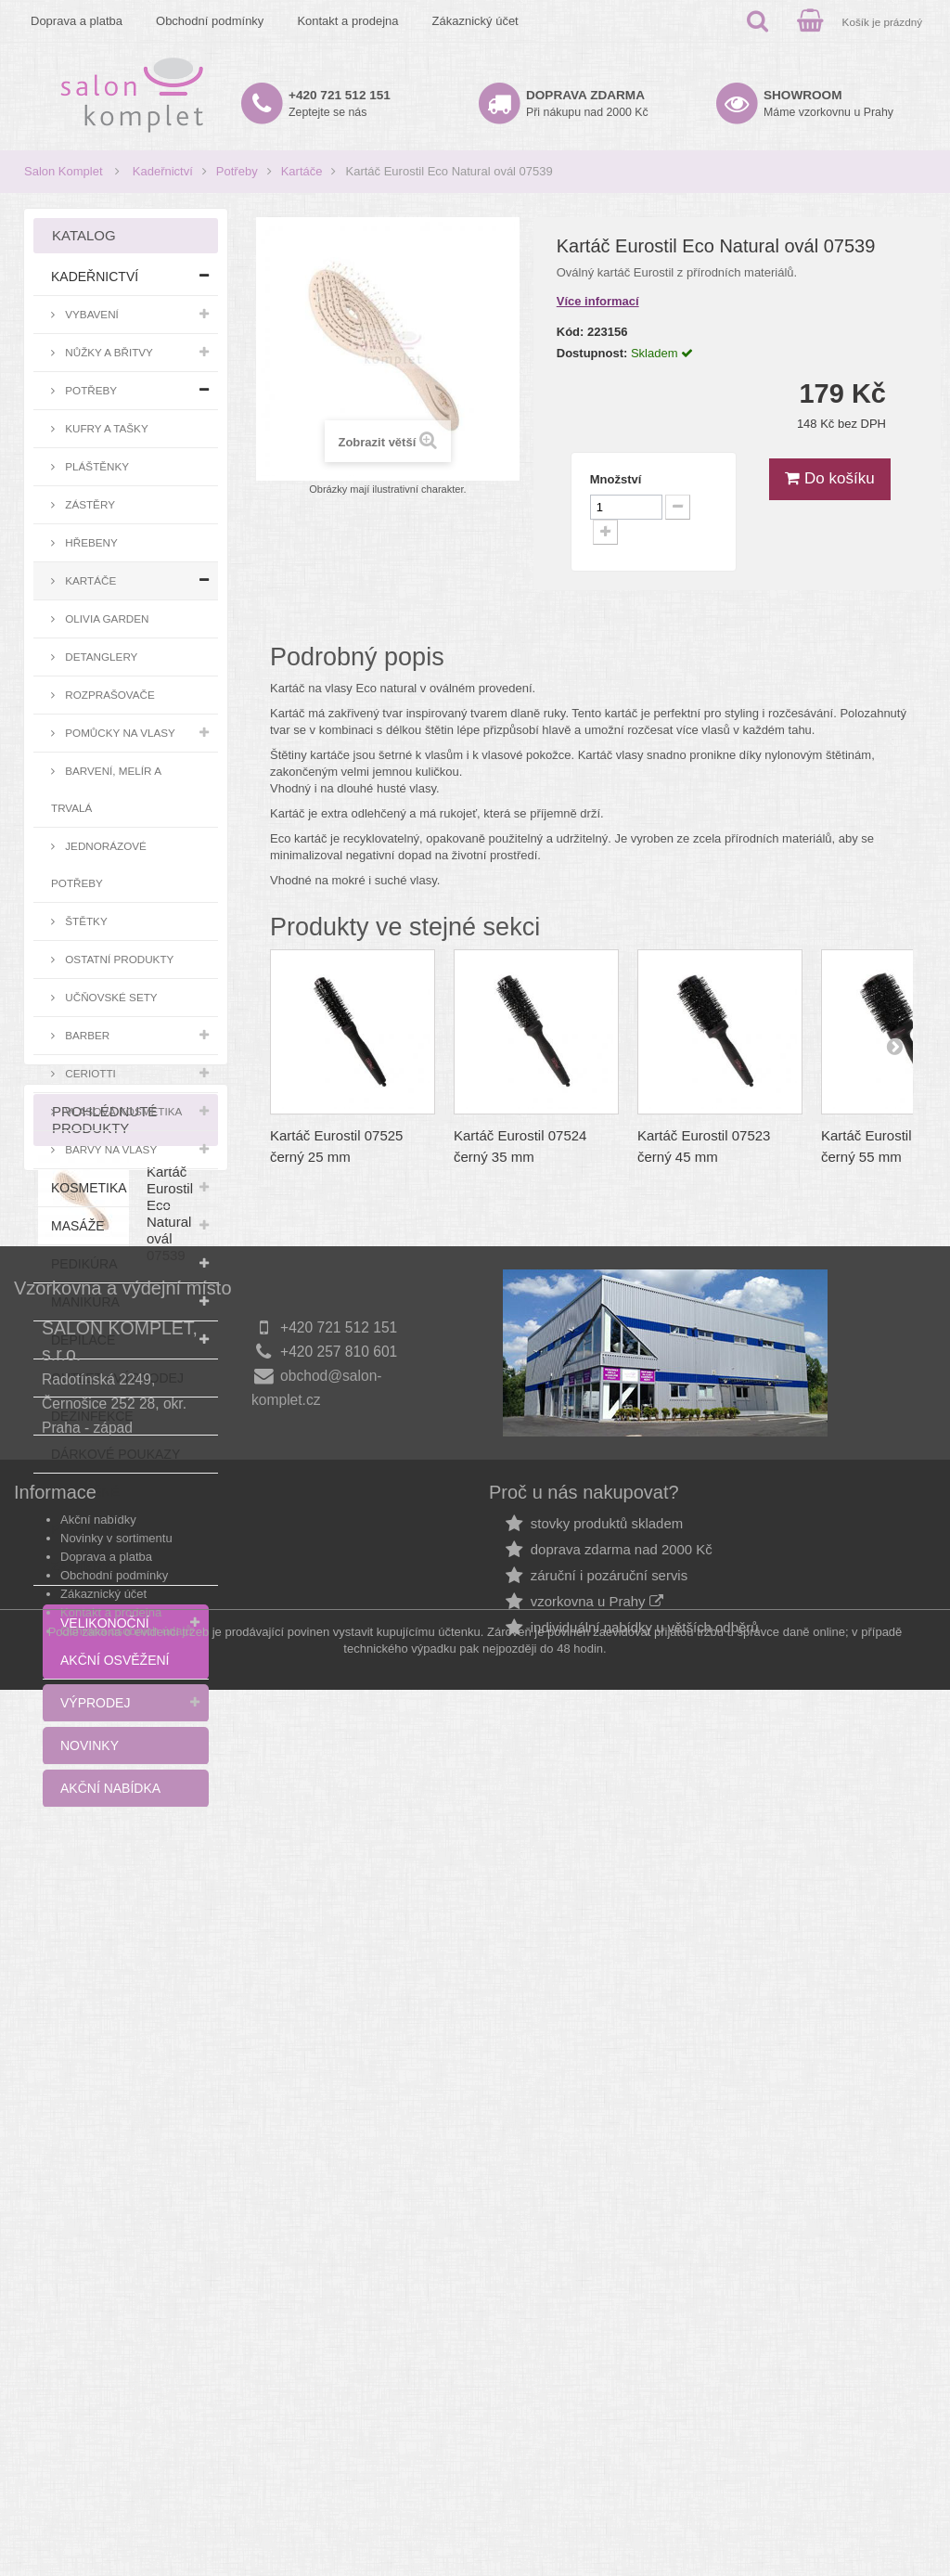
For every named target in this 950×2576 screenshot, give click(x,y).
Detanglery (99, 656)
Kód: (570, 332)
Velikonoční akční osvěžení (114, 1642)
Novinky (89, 1745)
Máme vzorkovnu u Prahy (828, 103)
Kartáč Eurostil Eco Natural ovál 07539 (170, 1974)
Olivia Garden (105, 618)
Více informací (598, 301)
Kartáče (302, 171)
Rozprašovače (108, 695)
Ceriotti (89, 1073)
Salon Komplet (63, 171)
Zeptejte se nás (340, 103)
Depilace (83, 1340)
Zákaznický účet (475, 21)
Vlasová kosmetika (122, 1111)
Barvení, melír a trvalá (106, 789)
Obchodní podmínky (209, 21)
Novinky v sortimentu (116, 2370)
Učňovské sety (110, 997)
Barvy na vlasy (109, 1149)
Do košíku (829, 478)
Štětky (85, 921)
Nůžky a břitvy (107, 352)
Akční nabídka (110, 1788)
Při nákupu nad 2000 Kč (587, 103)
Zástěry (88, 504)
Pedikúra (84, 1263)
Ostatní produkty (117, 959)
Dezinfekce (92, 1416)
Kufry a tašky (105, 428)
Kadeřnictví (163, 171)
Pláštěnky (95, 466)
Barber (85, 1035)
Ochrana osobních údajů (126, 2463)
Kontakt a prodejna (347, 21)
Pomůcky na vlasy (118, 733)
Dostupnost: (592, 353)
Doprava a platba (76, 21)
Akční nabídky (98, 2352)
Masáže (78, 1225)
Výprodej (95, 1702)
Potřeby (237, 171)
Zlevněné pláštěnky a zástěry (95, 1529)
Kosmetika (89, 1187)
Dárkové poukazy (115, 1454)
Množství (616, 479)
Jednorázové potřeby (99, 864)
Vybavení (90, 314)
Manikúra (85, 1301)
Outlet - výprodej (117, 1378)
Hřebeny (90, 542)
